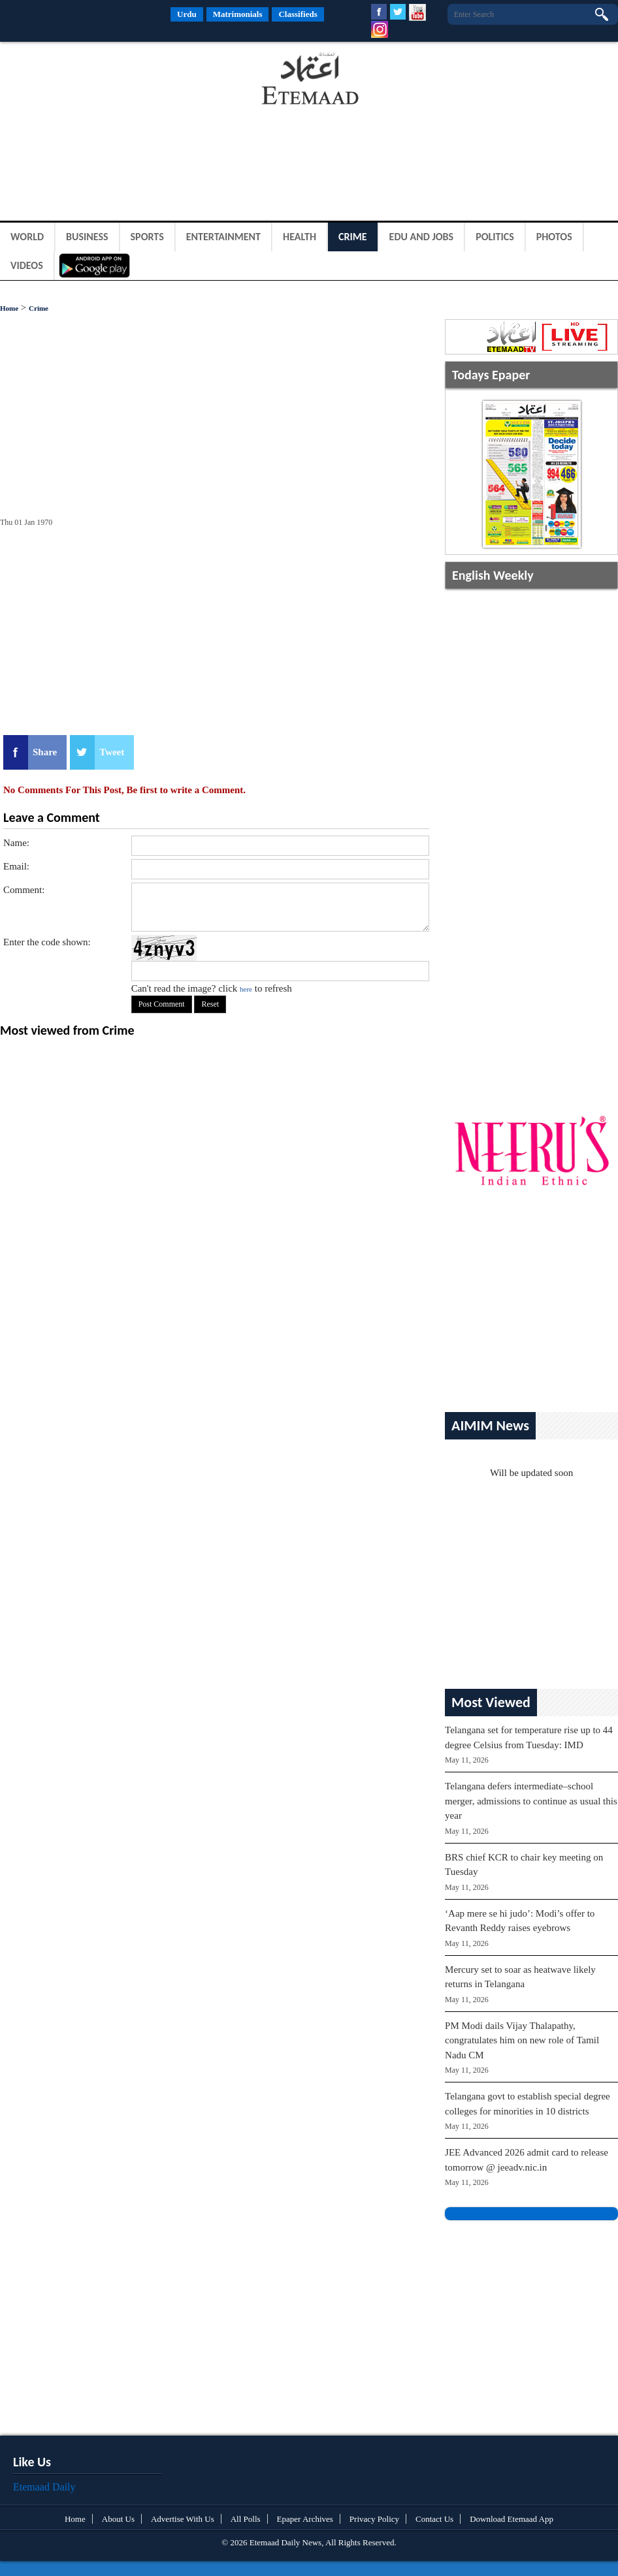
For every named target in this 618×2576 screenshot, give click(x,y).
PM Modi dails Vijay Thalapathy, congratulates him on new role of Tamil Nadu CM (522, 2040)
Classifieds (297, 14)
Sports (147, 236)
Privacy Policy (374, 2519)
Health (299, 236)
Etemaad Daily (44, 2486)
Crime (352, 236)
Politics (495, 236)
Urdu (187, 14)
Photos (554, 236)
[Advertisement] (104, 81)
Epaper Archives (305, 2519)
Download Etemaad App (511, 2519)
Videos (26, 265)
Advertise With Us (182, 2519)
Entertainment (223, 236)
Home (9, 308)
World (27, 236)
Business (87, 236)
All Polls (246, 2519)
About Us (118, 2519)
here (246, 989)
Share (45, 752)
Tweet (111, 752)
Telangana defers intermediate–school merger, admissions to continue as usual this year (531, 1801)
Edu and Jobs (421, 236)
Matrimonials (238, 14)
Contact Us (434, 2519)
